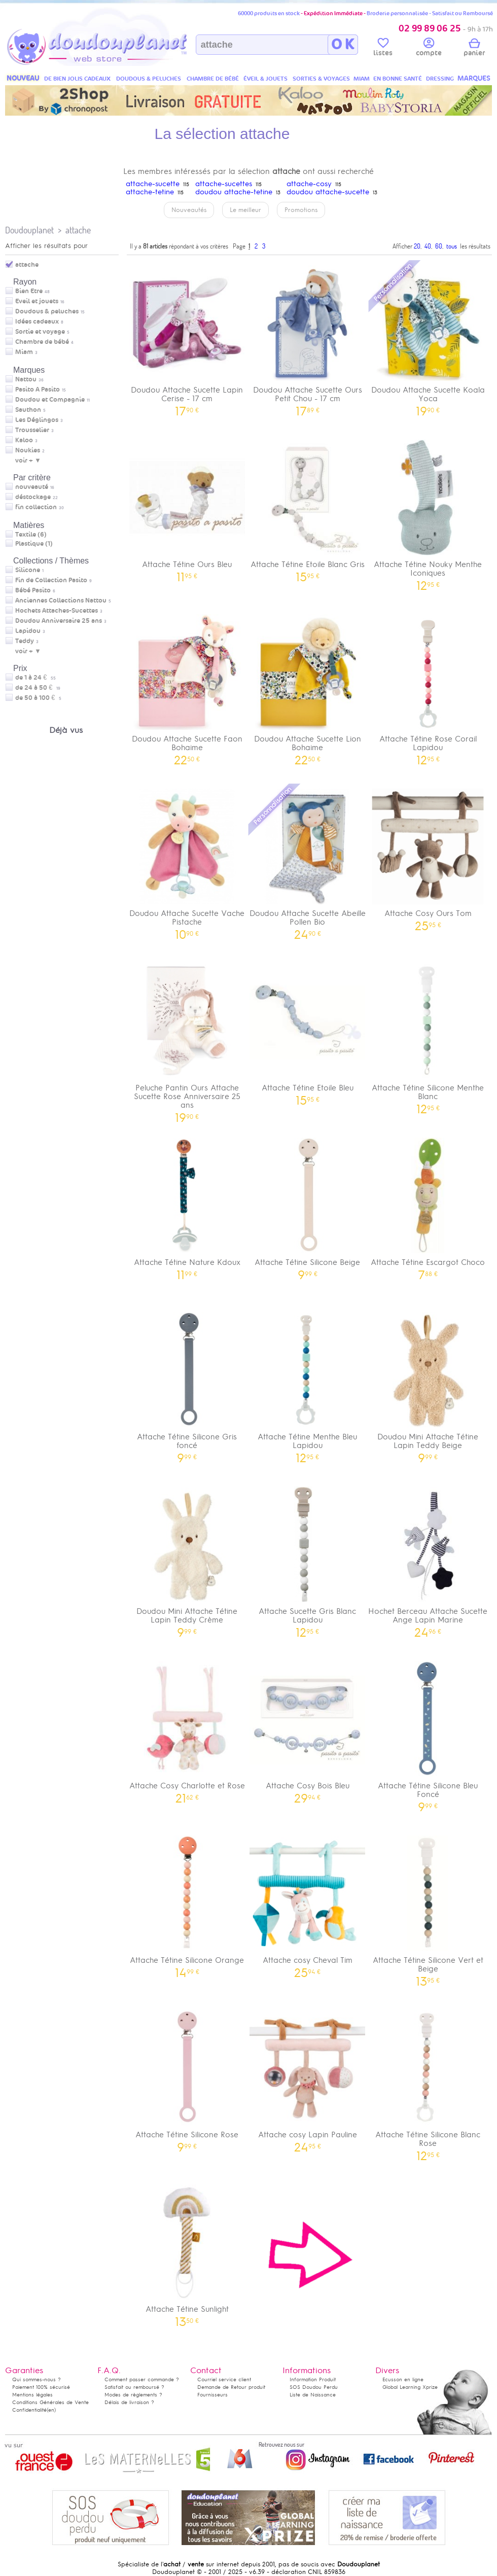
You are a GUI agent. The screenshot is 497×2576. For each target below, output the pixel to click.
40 (427, 246)
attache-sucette (153, 184)
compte (429, 48)
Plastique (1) (34, 544)
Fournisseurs (212, 2394)
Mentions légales (32, 2394)
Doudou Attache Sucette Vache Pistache (187, 861)
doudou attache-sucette (328, 192)
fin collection (36, 507)
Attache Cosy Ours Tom (428, 856)
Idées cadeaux (37, 321)
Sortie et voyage (40, 332)
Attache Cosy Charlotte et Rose (187, 1728)
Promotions (301, 210)
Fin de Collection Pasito (51, 580)
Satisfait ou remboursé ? (134, 2387)
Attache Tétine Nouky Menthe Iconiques (428, 512)
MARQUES (473, 78)
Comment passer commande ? (141, 2379)
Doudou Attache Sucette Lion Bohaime (307, 686)
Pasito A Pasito (37, 389)
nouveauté (31, 487)
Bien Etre (29, 291)
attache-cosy (309, 184)
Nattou (26, 379)
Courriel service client (224, 2379)
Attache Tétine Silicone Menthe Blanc (428, 1035)
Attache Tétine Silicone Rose (187, 2077)
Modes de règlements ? (133, 2394)
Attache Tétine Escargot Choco (428, 1205)
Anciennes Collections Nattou (60, 600)
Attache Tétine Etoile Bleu (307, 1031)
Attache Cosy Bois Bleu (307, 1728)
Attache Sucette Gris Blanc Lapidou (307, 1559)
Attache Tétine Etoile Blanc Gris (307, 507)
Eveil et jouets (36, 301)
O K (342, 45)
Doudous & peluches (47, 311)
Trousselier (32, 430)
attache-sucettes (223, 184)
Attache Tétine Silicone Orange (187, 1903)
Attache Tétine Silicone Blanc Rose (428, 2082)
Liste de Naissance (313, 2394)
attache (78, 230)
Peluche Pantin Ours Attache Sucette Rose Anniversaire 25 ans (187, 1039)
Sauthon (28, 410)
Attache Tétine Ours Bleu (187, 507)
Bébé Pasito (33, 590)
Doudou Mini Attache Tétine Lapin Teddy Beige (428, 1384)
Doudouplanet (29, 230)
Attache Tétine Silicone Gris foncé (187, 1384)
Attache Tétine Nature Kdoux (187, 1205)
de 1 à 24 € (35, 678)
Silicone (27, 570)
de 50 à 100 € (38, 698)
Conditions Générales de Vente (50, 2402)
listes (383, 48)
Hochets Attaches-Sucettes (56, 611)
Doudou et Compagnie (50, 400)
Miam (24, 352)
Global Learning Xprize (410, 2387)
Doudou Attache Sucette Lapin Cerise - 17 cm (187, 337)
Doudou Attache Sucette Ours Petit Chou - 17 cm (307, 337)
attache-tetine (150, 192)
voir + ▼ (28, 460)
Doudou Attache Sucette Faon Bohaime (187, 686)
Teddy (24, 641)
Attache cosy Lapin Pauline (307, 2077)
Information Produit (313, 2379)
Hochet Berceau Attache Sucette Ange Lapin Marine (428, 1559)
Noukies (27, 450)
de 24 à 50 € (37, 688)
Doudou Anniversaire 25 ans (58, 621)
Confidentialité (29, 2410)
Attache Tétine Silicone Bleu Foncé (428, 1733)
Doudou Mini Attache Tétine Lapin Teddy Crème (187, 1559)
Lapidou (28, 631)
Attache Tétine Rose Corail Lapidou (428, 686)
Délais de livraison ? (129, 2402)
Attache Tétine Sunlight (187, 2252)
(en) (51, 2410)
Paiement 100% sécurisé (41, 2387)
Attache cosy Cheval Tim (307, 1903)
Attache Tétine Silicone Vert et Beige (428, 1908)
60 (438, 246)
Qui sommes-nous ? (36, 2379)
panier (474, 48)
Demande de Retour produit (231, 2387)
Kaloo (24, 440)
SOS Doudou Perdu (314, 2387)
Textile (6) (31, 535)
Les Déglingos (36, 420)
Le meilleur (245, 210)
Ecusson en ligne (402, 2379)
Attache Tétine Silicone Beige (307, 1205)
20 (417, 246)
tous (451, 246)
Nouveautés (188, 210)
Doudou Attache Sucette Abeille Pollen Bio (307, 861)
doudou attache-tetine (233, 192)
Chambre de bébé (42, 342)
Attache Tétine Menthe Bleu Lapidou (307, 1384)
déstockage (33, 497)
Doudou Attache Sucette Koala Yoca (428, 337)
